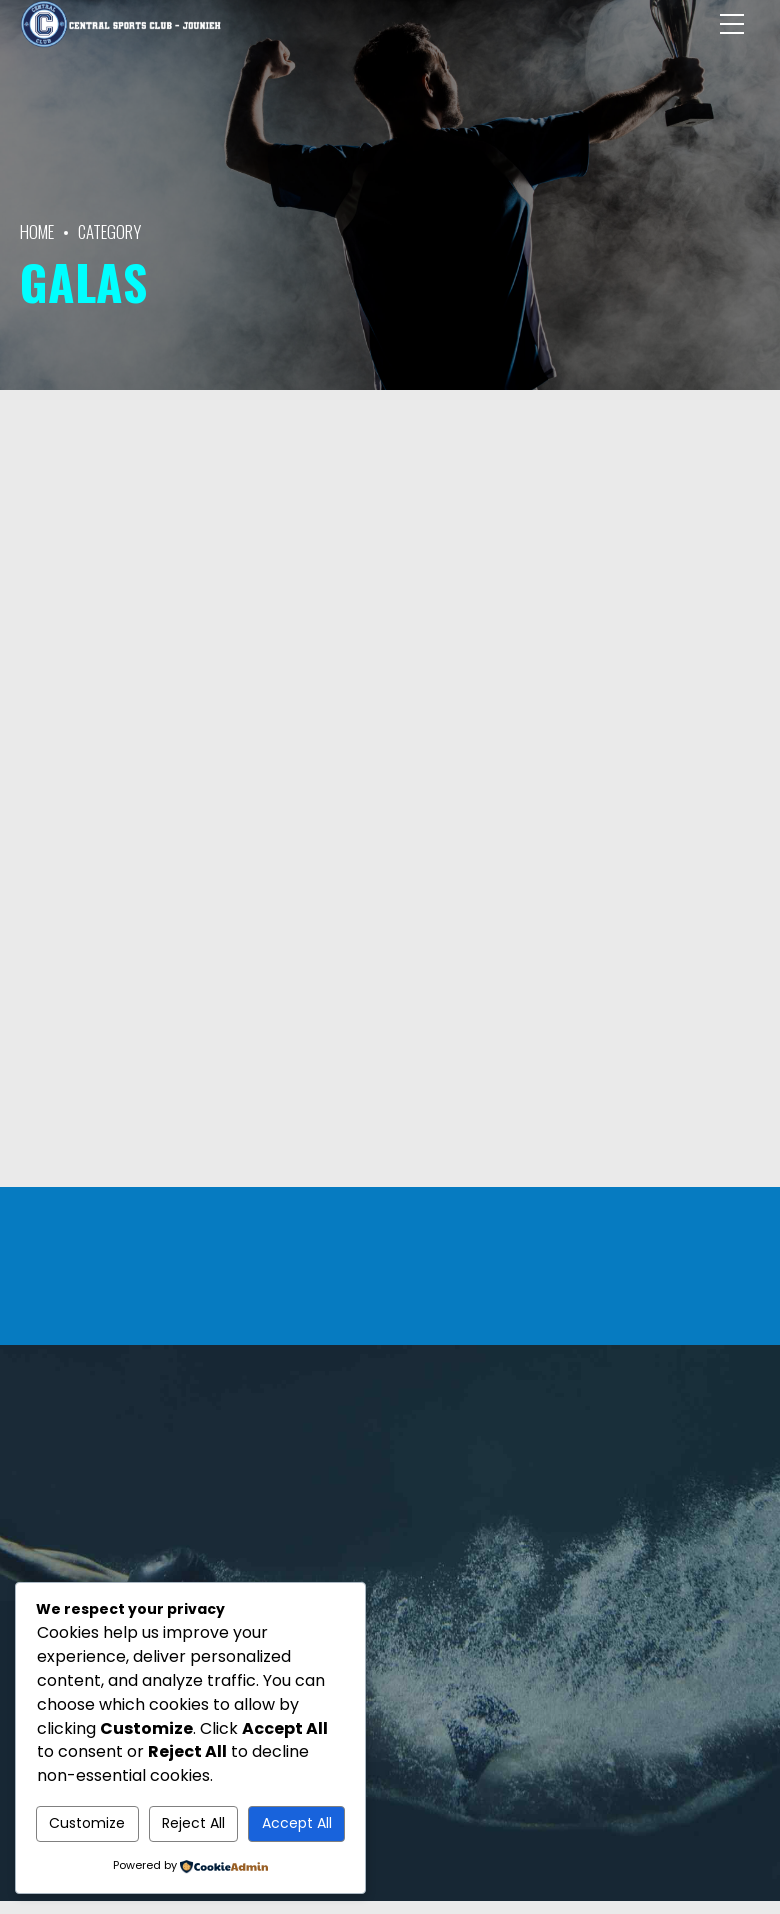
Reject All (193, 1823)
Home (37, 231)
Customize (87, 1823)
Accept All (297, 1823)
